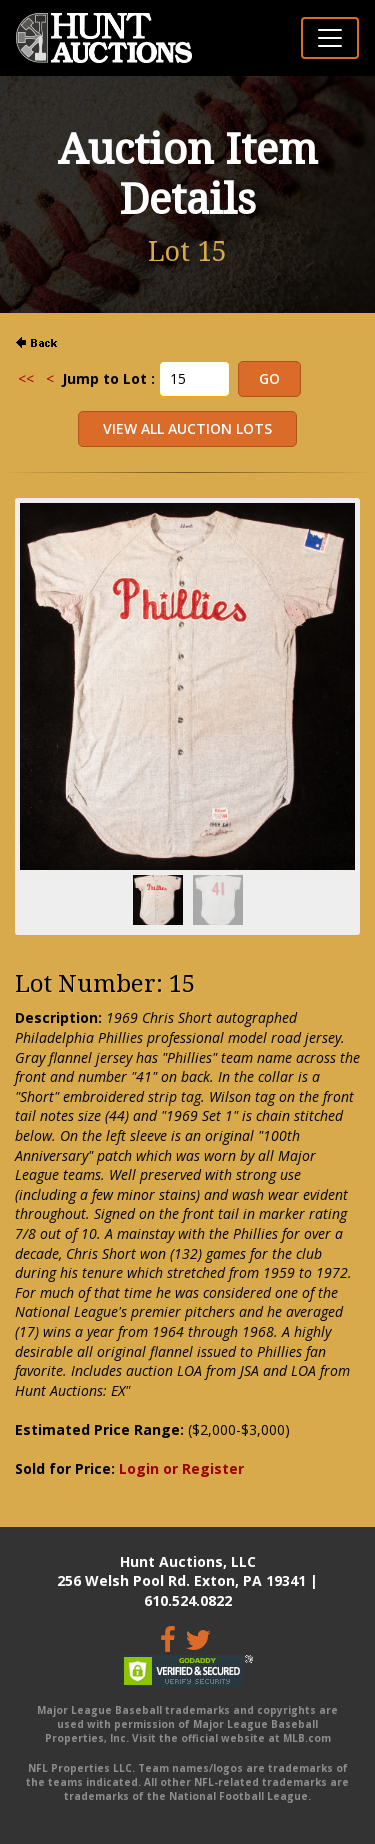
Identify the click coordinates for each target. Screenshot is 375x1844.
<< (26, 378)
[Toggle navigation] (330, 38)
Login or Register (181, 1468)
